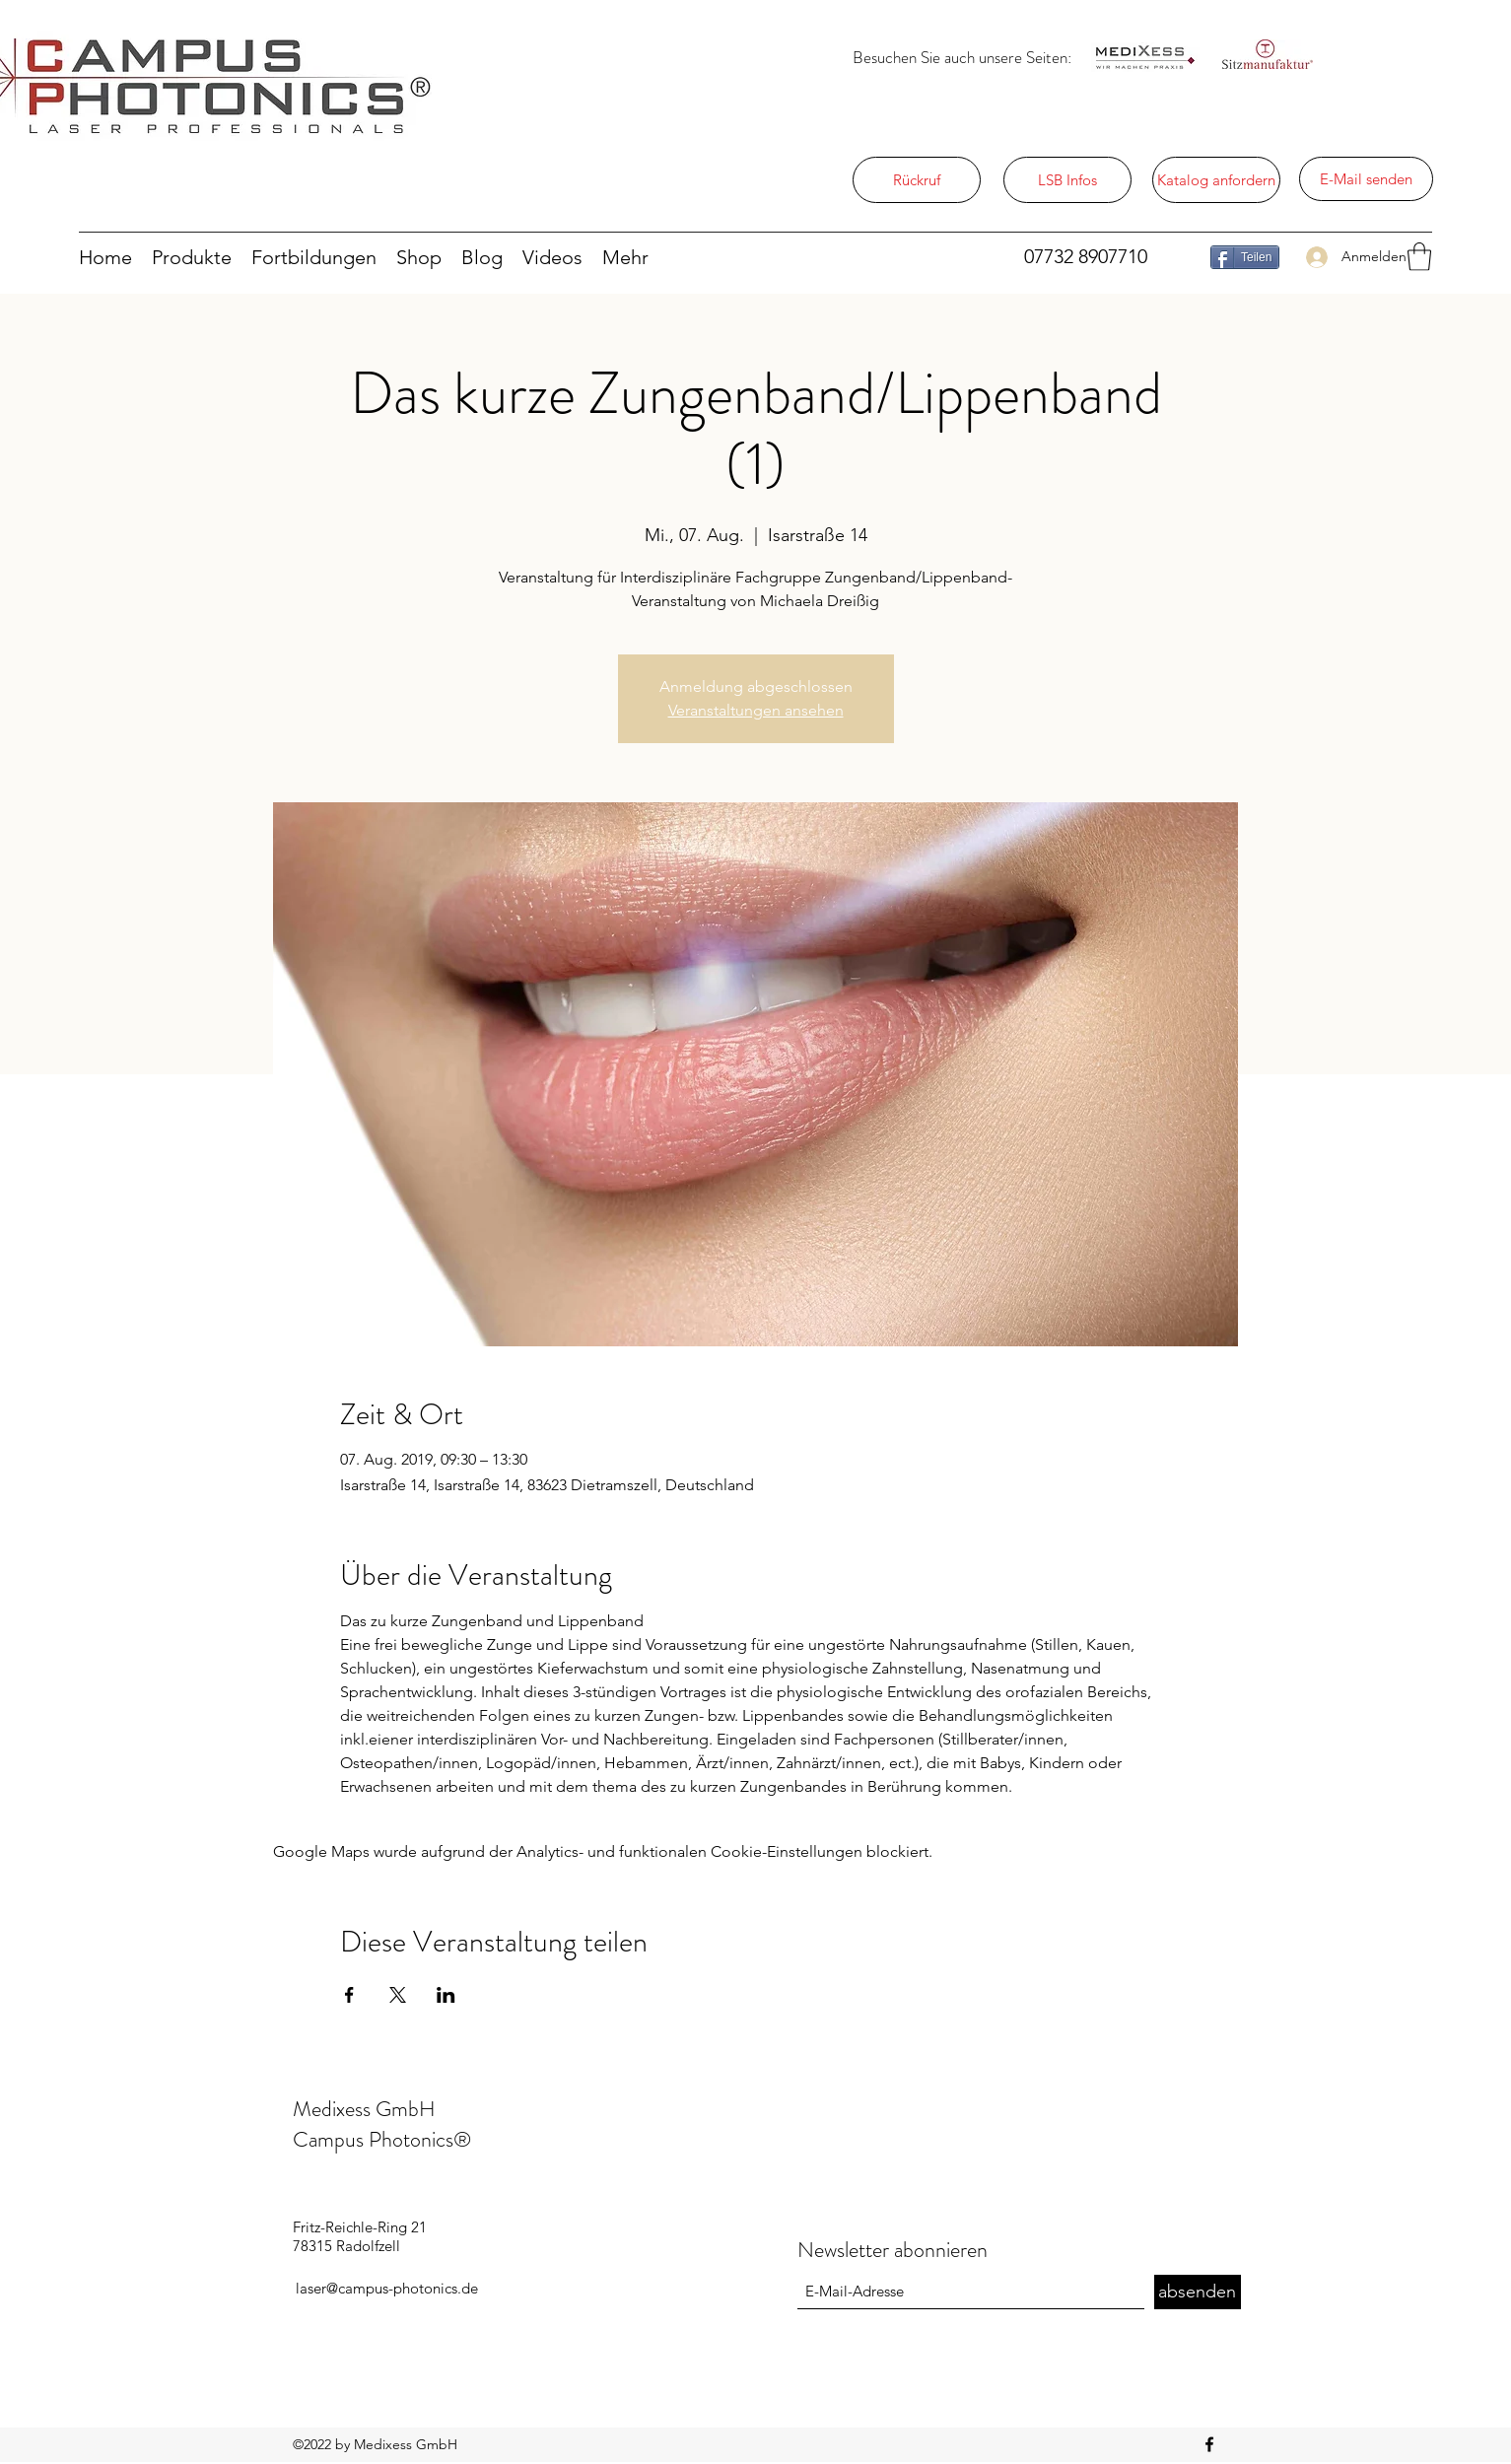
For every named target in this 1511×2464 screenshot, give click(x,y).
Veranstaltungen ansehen (756, 710)
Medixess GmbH (364, 2108)
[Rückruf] (917, 180)
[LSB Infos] (1067, 180)
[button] (1419, 256)
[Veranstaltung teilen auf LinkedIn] (446, 1995)
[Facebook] (1209, 2444)
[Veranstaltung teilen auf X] (397, 1995)
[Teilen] (1244, 257)
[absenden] (1197, 2292)
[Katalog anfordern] (1216, 180)
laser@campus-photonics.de (387, 2288)
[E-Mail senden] (1366, 179)
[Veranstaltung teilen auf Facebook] (349, 1995)
